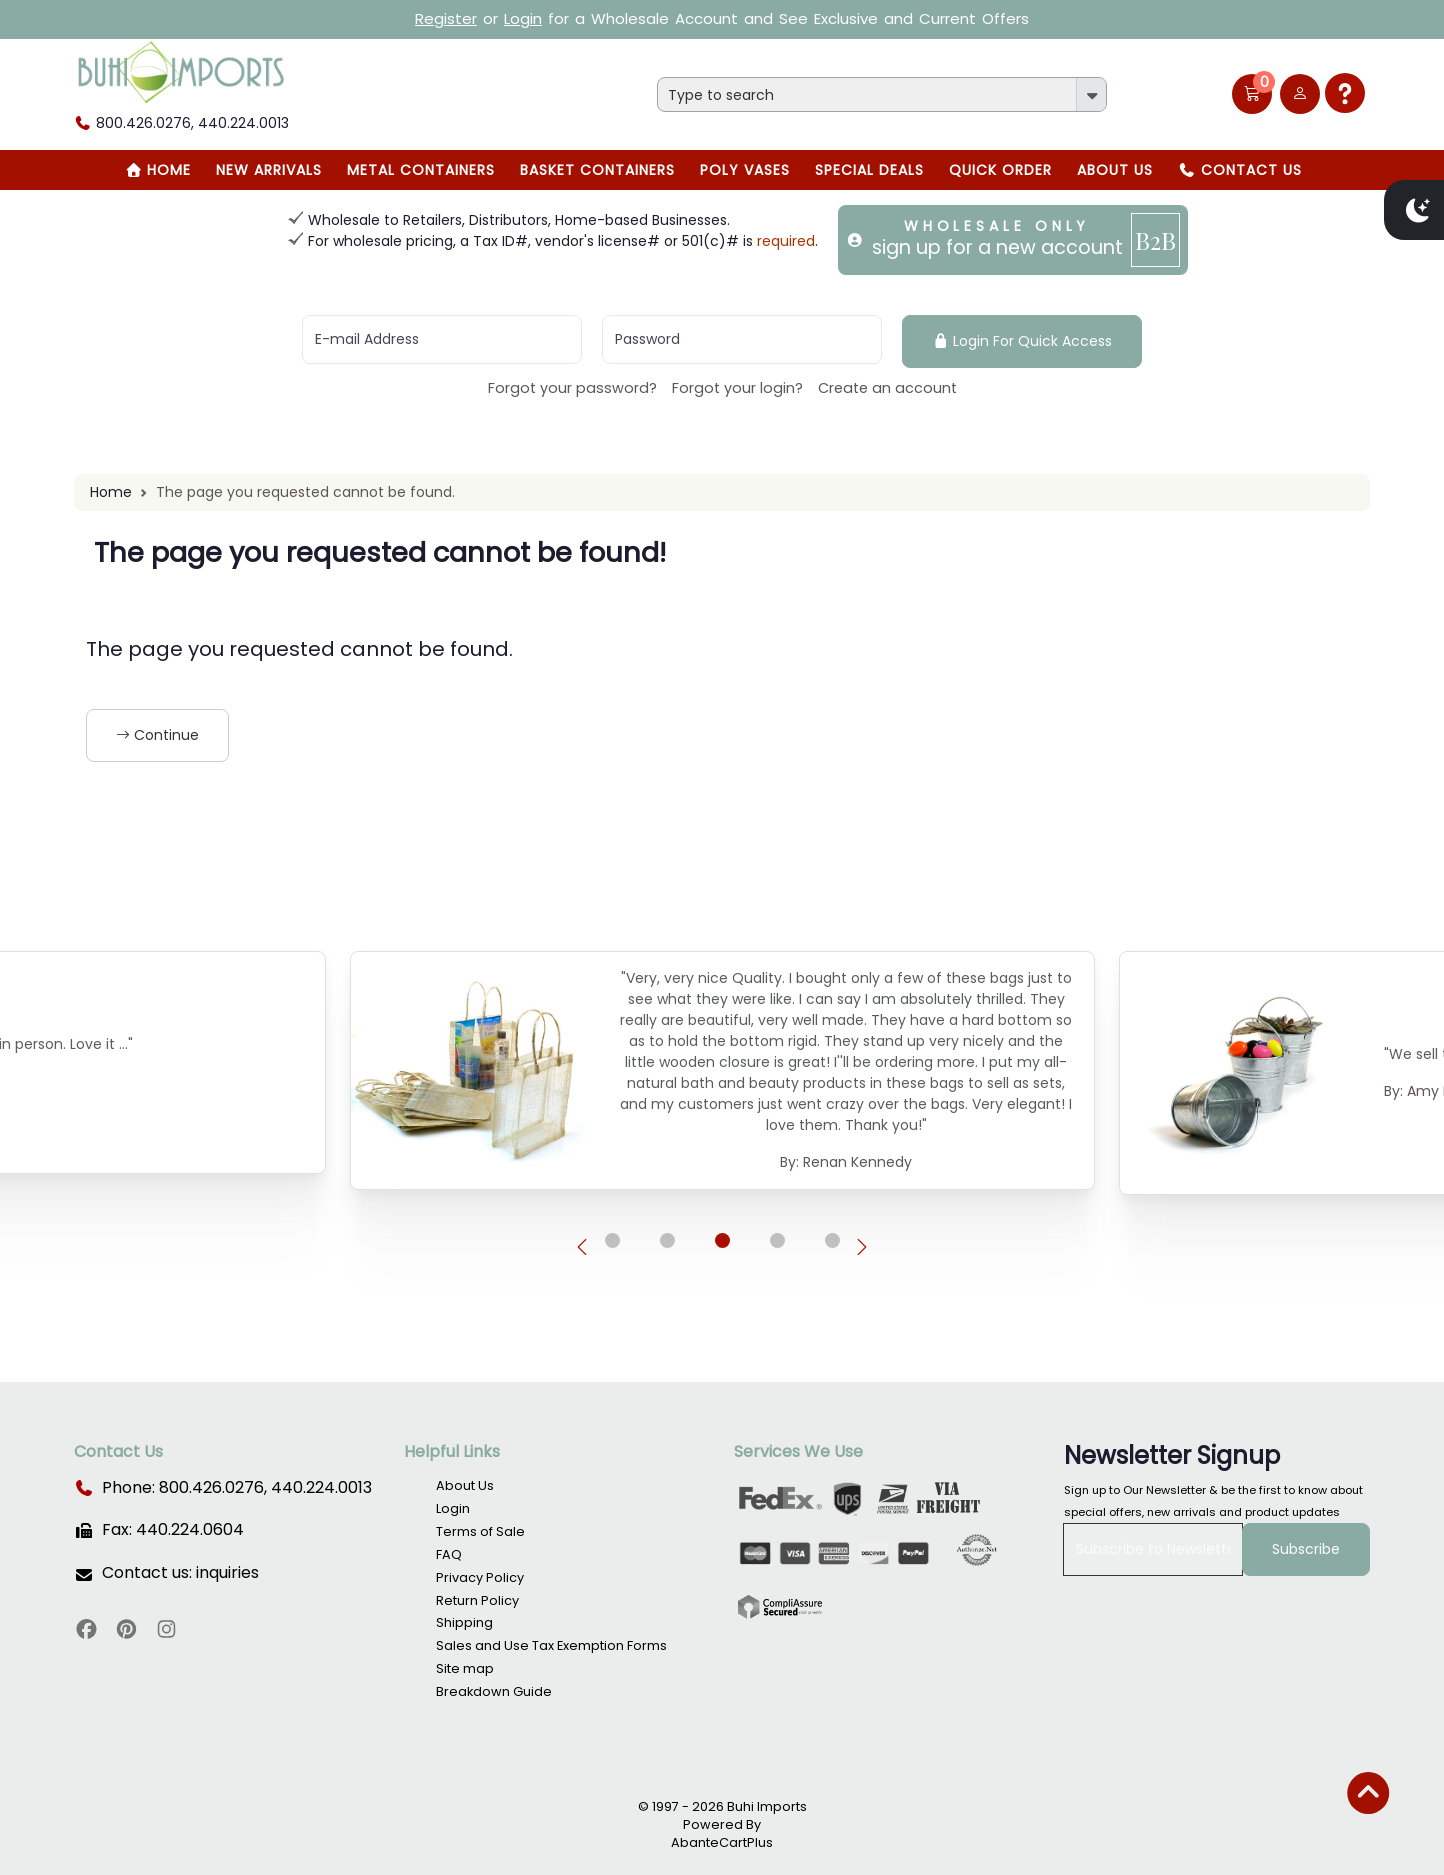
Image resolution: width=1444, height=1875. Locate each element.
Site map (465, 1668)
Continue (157, 735)
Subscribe (1306, 1549)
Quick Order (1000, 170)
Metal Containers (421, 170)
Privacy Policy (480, 1577)
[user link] (1300, 94)
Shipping (464, 1622)
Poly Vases (745, 170)
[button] (1252, 94)
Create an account (887, 388)
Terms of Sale (480, 1531)
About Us (1115, 170)
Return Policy (477, 1600)
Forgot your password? (572, 388)
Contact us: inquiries (180, 1573)
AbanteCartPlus (722, 1842)
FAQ (449, 1554)
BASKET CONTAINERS (597, 170)
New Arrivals (269, 170)
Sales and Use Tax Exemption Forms (551, 1645)
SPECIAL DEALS (869, 170)
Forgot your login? (737, 388)
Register (446, 18)
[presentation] (582, 1248)
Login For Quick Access (1022, 341)
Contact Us (1240, 170)
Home (158, 170)
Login (523, 18)
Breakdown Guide (494, 1691)
